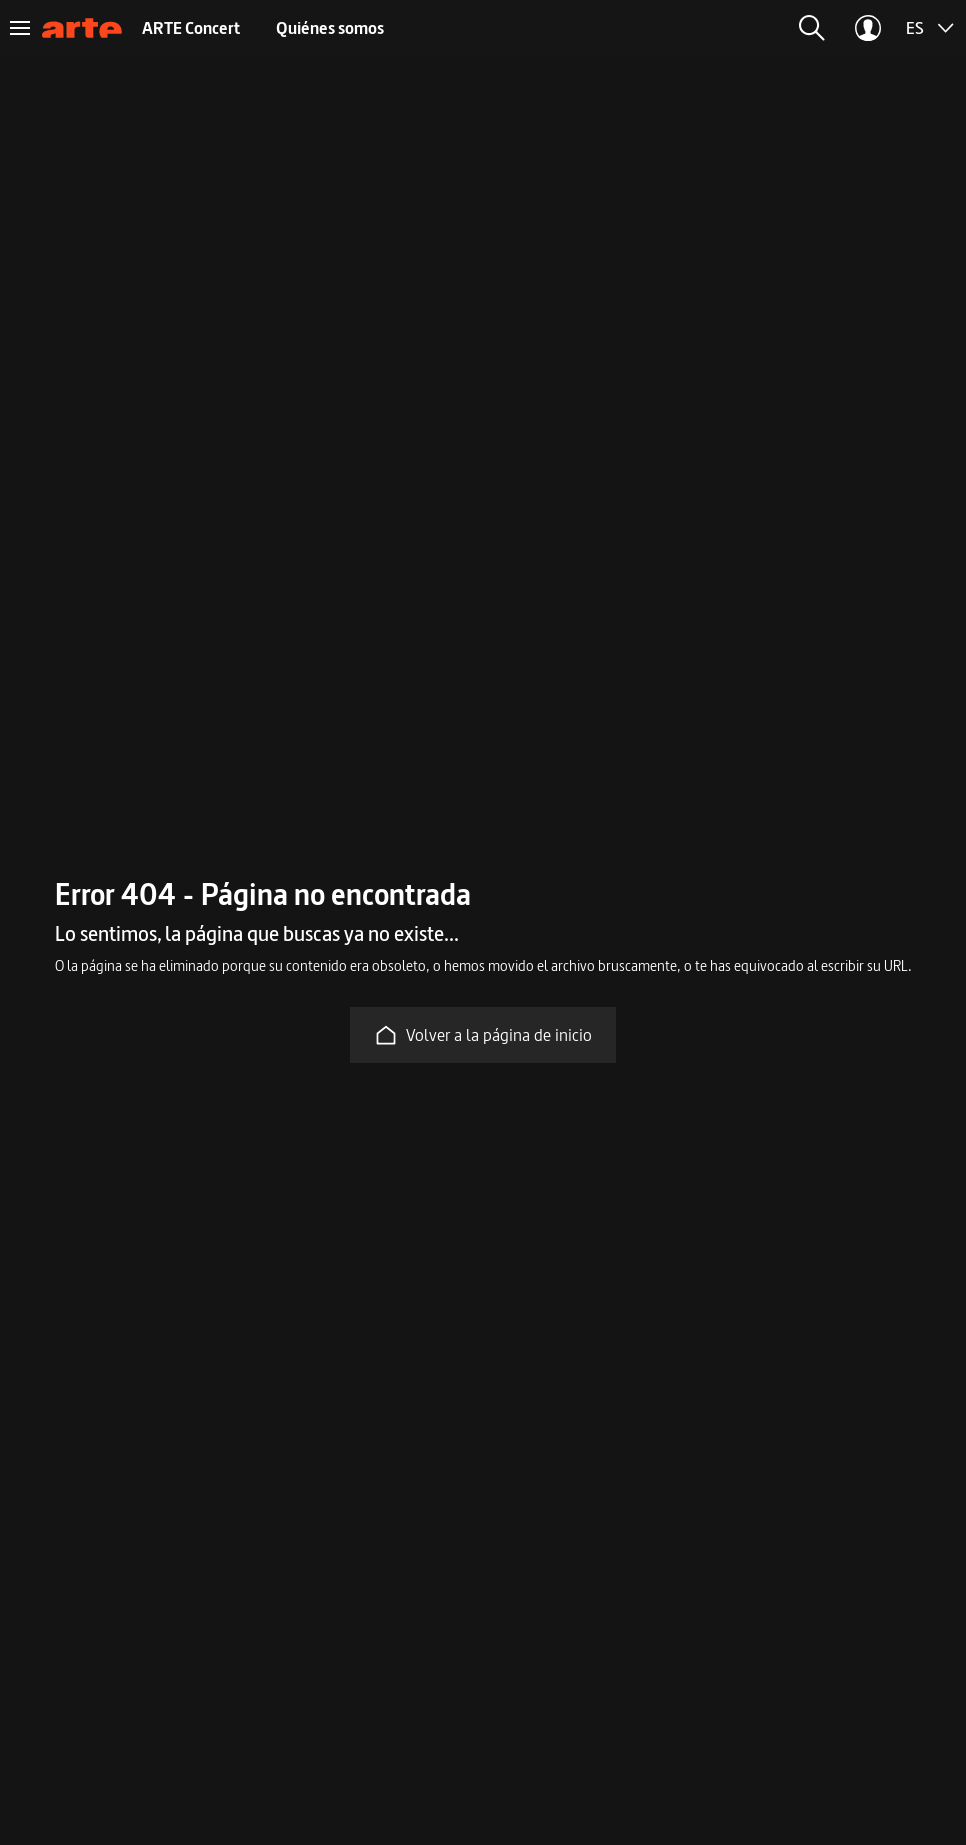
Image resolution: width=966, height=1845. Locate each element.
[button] (812, 28)
